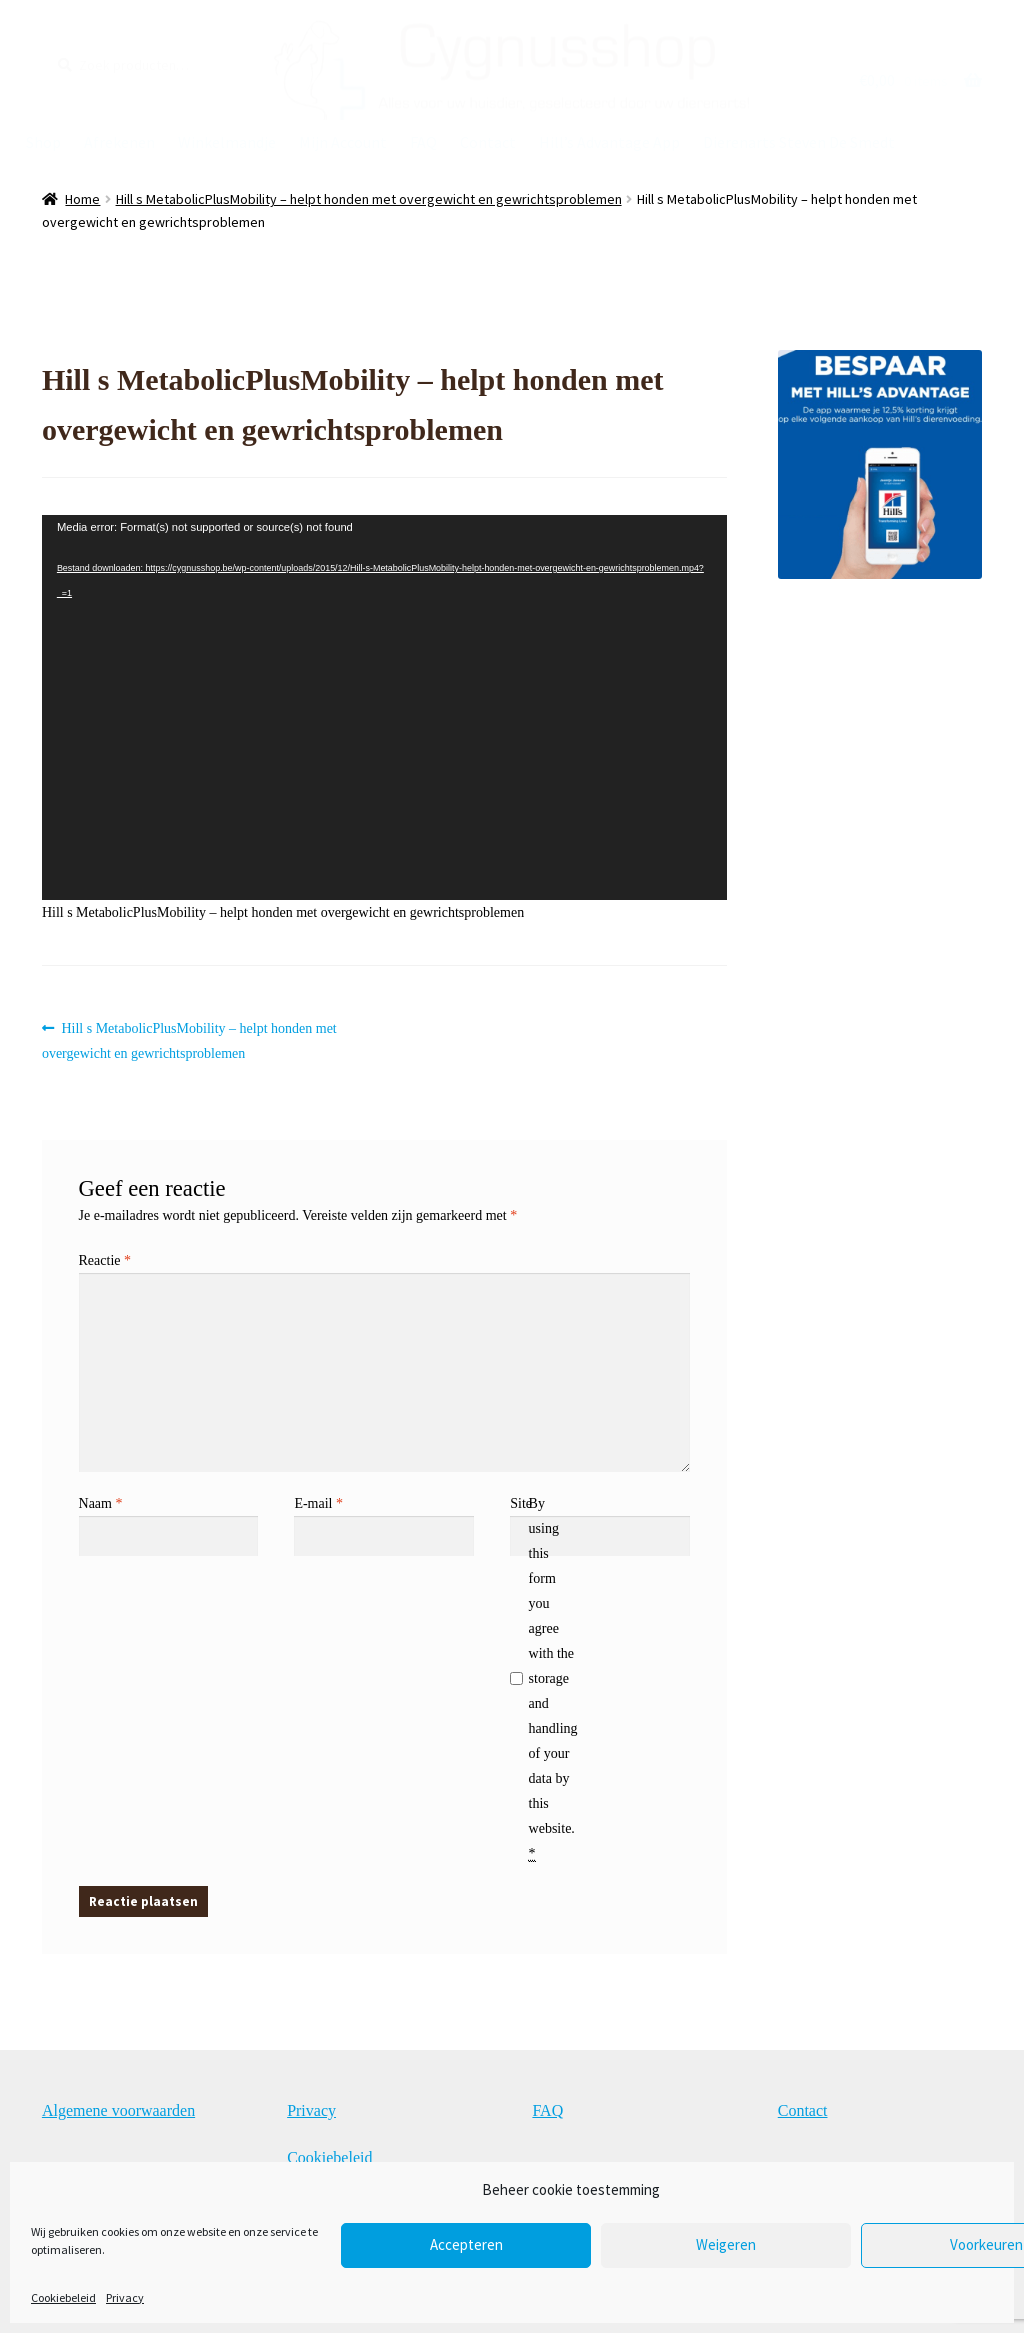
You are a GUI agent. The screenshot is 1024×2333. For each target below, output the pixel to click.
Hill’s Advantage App (609, 142)
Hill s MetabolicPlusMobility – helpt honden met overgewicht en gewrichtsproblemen (369, 199)
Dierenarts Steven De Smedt (799, 142)
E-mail (318, 1503)
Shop (43, 142)
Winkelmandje (227, 142)
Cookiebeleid (63, 2297)
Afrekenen (119, 142)
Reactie (105, 1260)
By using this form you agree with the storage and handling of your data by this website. (553, 1679)
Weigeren (726, 2244)
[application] (384, 707)
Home (82, 199)
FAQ (423, 142)
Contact (488, 142)
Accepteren (466, 2244)
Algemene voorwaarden (118, 2110)
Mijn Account (343, 142)
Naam (101, 1503)
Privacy (125, 2297)
